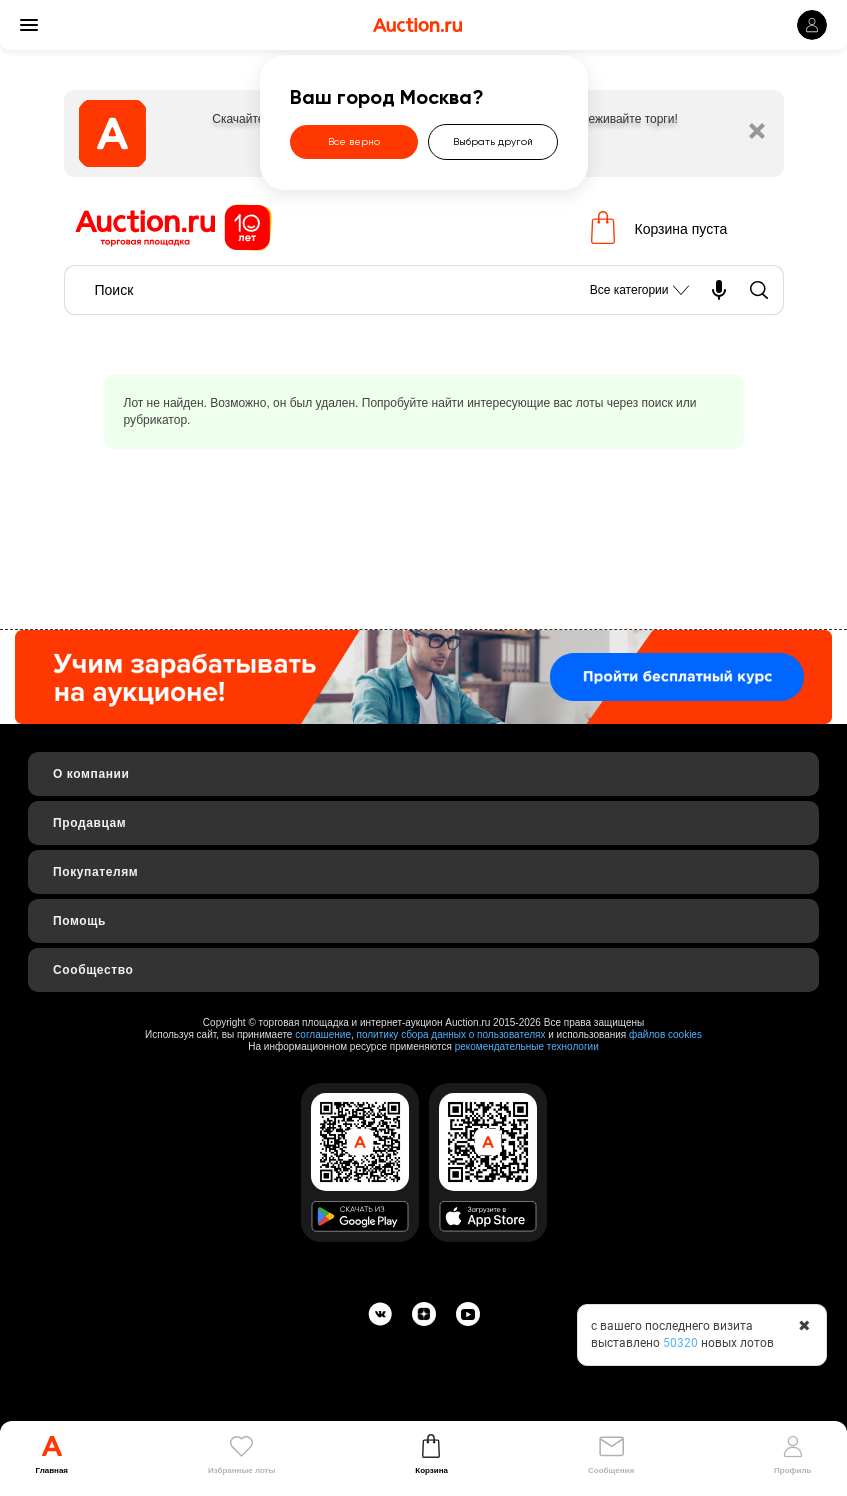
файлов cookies (665, 1034)
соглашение (323, 1034)
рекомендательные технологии (527, 1046)
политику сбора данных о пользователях (451, 1034)
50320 (680, 1343)
